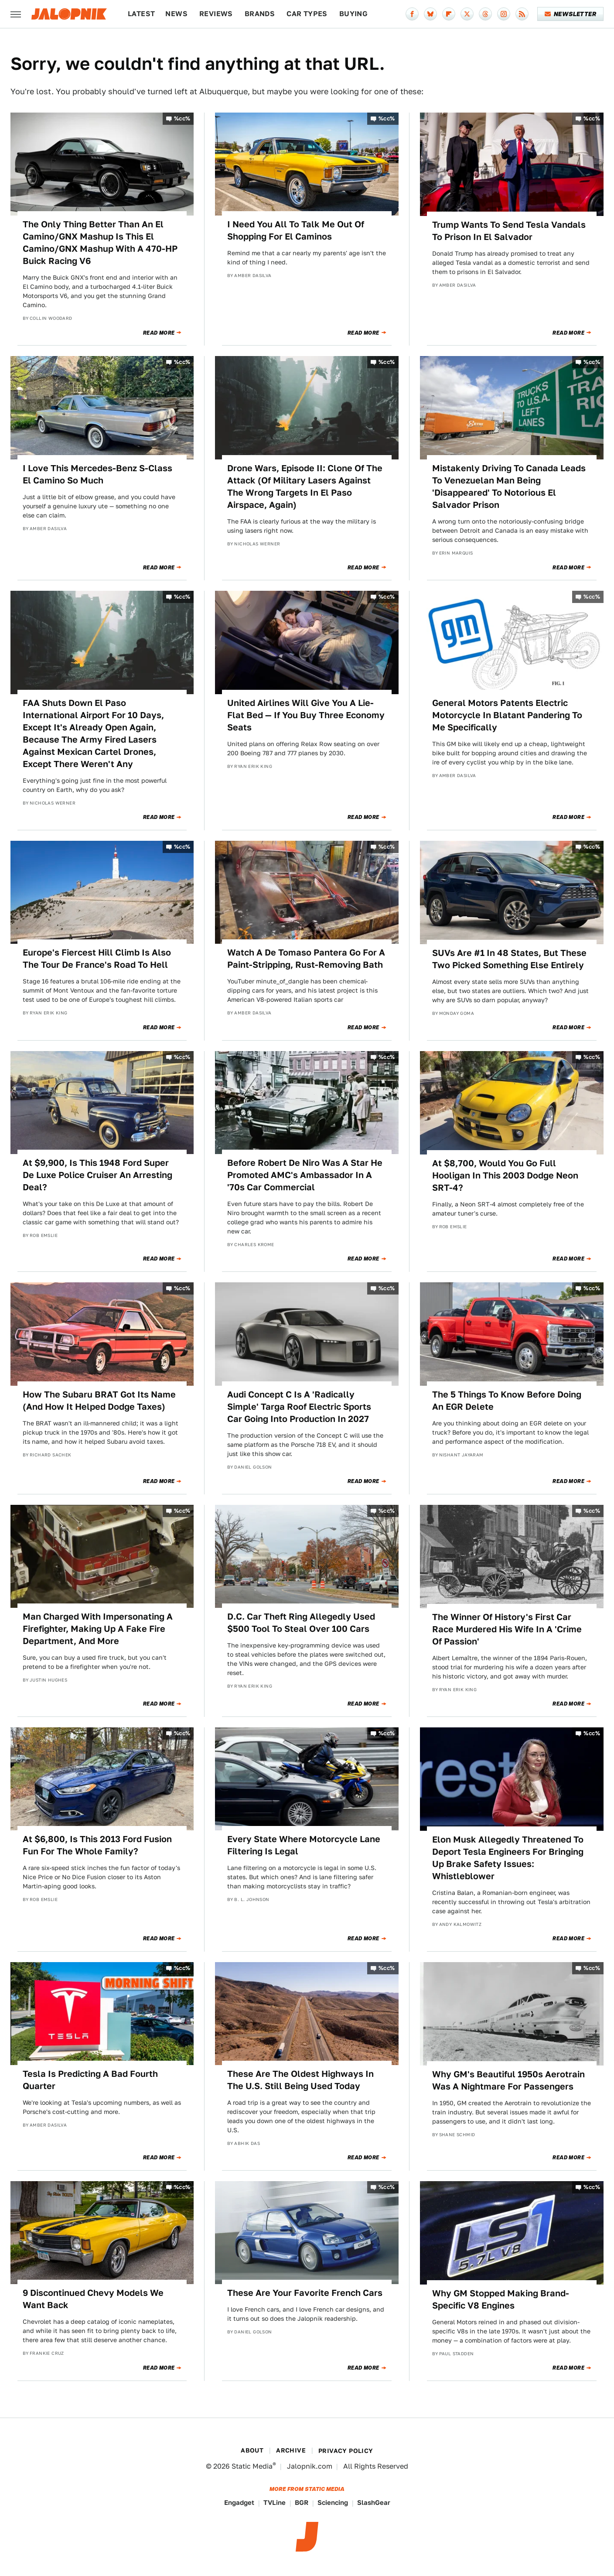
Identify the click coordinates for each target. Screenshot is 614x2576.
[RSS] (522, 14)
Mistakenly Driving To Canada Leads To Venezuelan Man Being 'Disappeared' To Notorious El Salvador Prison (509, 486)
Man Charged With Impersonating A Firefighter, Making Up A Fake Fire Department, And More (98, 1628)
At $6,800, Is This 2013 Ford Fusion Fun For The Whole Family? (97, 1845)
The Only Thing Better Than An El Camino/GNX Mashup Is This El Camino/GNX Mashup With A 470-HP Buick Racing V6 (100, 242)
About (252, 2450)
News (176, 14)
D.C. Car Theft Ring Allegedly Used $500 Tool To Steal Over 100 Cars (301, 1622)
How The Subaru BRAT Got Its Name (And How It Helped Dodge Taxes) (99, 1400)
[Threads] (485, 14)
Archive (291, 2450)
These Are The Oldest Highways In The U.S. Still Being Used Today (300, 2080)
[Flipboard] (448, 14)
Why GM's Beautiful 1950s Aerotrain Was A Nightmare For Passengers (508, 2080)
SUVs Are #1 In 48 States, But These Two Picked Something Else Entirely (509, 959)
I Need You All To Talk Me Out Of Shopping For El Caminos (295, 230)
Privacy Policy (345, 2450)
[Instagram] (503, 14)
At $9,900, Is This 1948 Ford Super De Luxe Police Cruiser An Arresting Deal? (97, 1175)
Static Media (252, 2466)
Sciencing (332, 2502)
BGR (301, 2502)
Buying (353, 14)
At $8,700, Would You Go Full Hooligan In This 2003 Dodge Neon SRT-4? (505, 1175)
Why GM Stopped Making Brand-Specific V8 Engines (500, 2299)
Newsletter (571, 14)
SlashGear (373, 2502)
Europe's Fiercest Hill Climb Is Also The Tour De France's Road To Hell (97, 958)
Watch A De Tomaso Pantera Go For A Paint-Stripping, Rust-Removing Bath (306, 958)
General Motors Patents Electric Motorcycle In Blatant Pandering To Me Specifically (507, 715)
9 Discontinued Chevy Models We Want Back (93, 2299)
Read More (159, 333)
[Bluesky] (430, 14)
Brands (260, 14)
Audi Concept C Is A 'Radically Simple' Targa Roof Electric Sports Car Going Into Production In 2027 (299, 1406)
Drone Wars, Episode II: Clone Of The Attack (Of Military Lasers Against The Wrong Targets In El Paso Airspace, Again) (304, 486)
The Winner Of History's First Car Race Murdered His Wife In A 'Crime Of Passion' (507, 1629)
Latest (141, 14)
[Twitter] (467, 14)
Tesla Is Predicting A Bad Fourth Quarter (90, 2080)
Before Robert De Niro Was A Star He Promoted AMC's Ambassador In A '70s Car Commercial (304, 1175)
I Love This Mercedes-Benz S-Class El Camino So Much (97, 474)
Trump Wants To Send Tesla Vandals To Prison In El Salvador (509, 230)
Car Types (307, 14)
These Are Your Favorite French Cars (304, 2293)
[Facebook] (412, 14)
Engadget (239, 2502)
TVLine (274, 2502)
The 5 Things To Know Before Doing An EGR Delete (506, 1400)
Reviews (216, 14)
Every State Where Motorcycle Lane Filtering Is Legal (303, 1845)
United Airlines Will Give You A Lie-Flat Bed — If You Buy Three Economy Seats (306, 715)
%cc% (182, 118)
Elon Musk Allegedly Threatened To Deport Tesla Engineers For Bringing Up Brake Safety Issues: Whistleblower (507, 1857)
